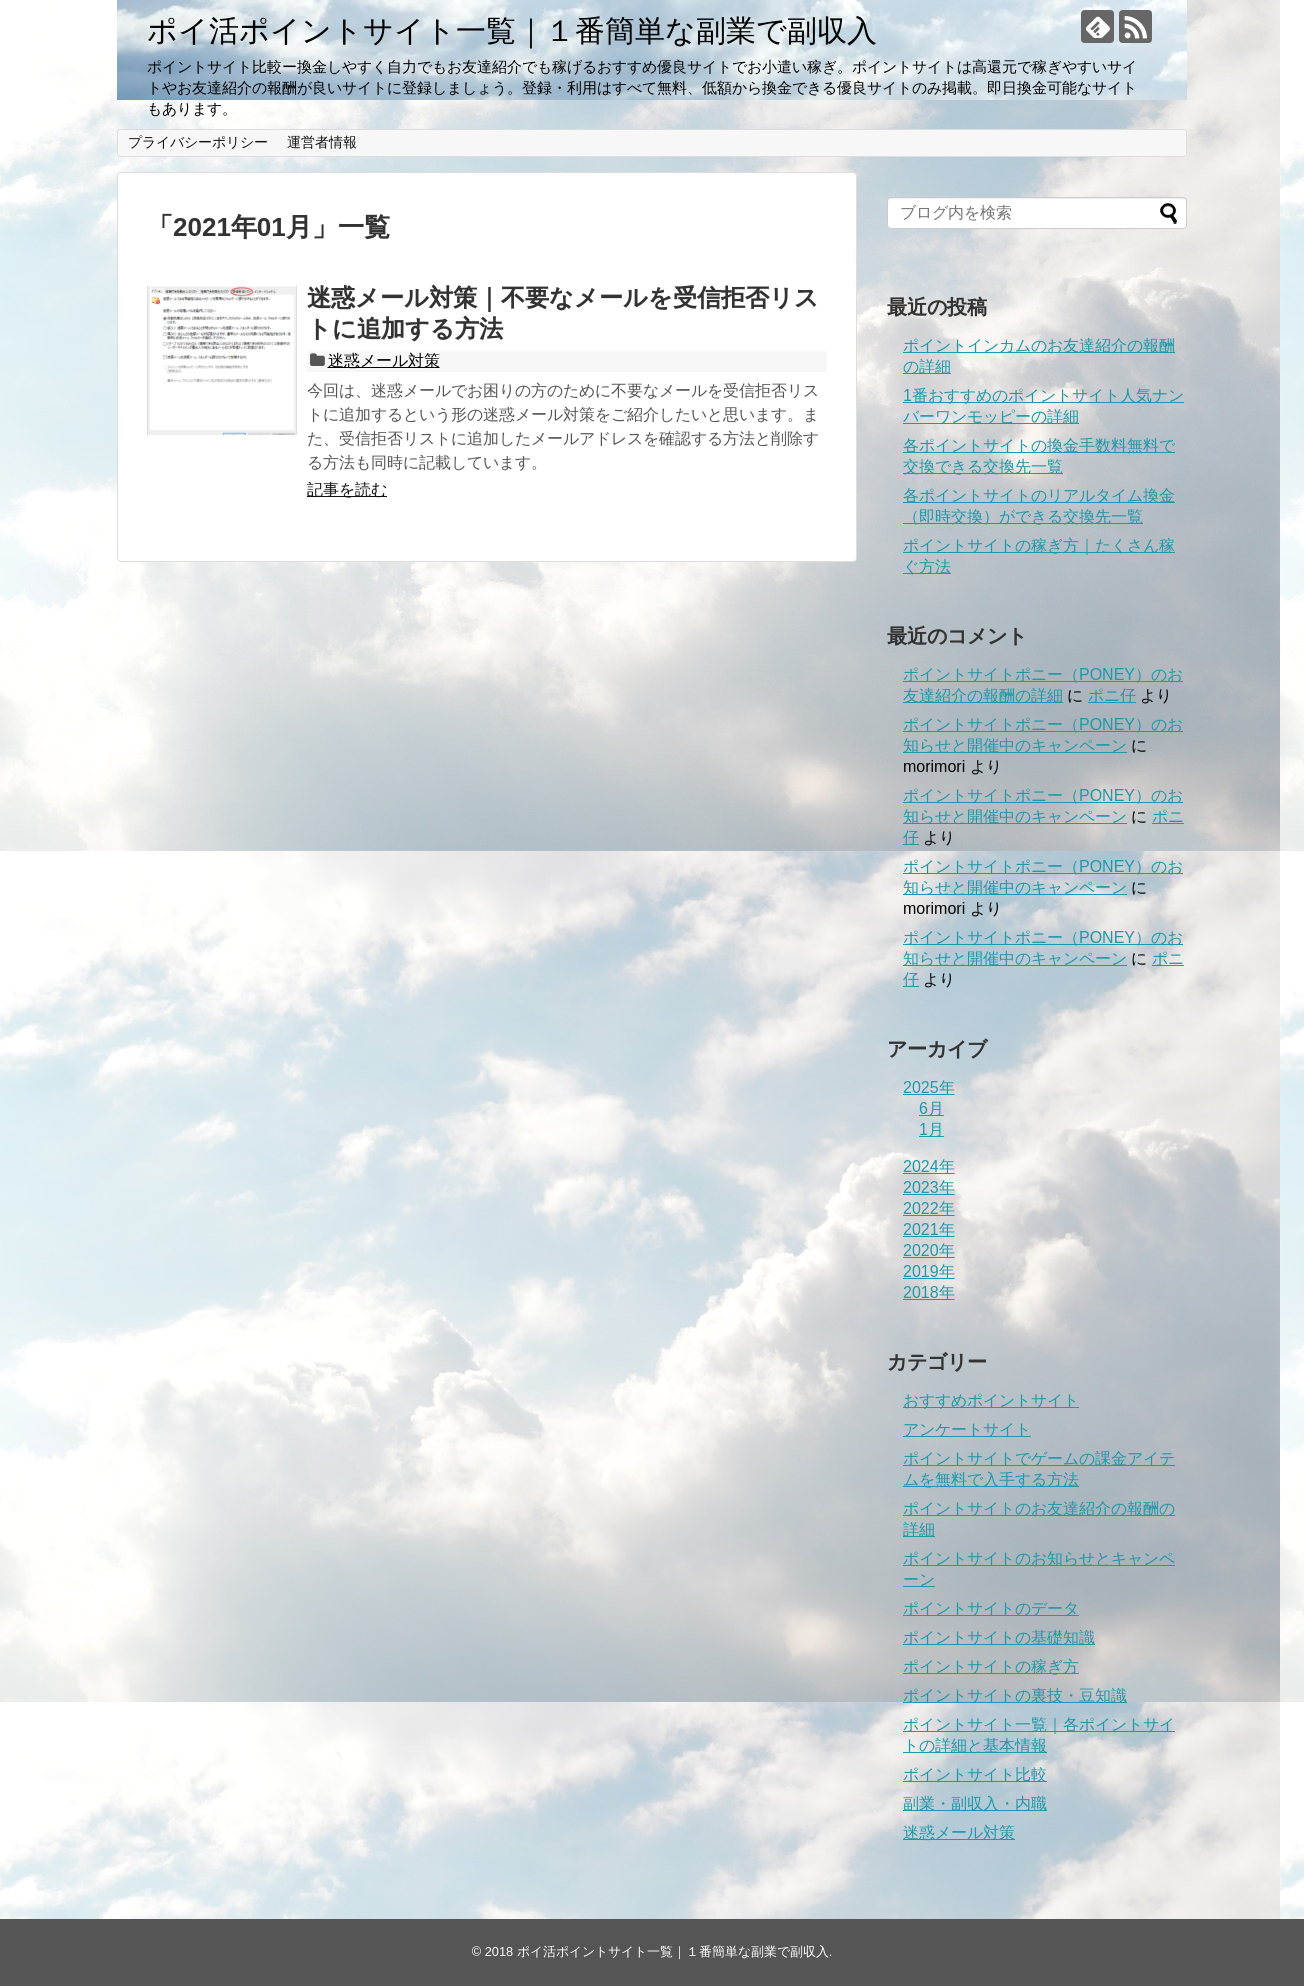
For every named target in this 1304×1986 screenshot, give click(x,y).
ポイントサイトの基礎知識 (999, 1637)
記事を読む (347, 489)
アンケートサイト (967, 1429)
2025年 (929, 1087)
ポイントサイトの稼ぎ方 (991, 1666)
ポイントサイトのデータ (991, 1608)
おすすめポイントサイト (991, 1400)
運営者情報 (322, 142)
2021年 (929, 1229)
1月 (931, 1129)
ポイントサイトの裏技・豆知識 (1015, 1695)
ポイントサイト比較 (975, 1774)
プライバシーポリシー (198, 142)
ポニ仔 (1112, 695)
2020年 (929, 1250)
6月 (931, 1108)
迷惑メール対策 (384, 360)
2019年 (929, 1271)
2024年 (929, 1166)
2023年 (929, 1187)
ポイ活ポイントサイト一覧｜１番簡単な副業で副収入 (512, 30)
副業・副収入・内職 (975, 1803)
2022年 (929, 1208)
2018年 (929, 1292)
